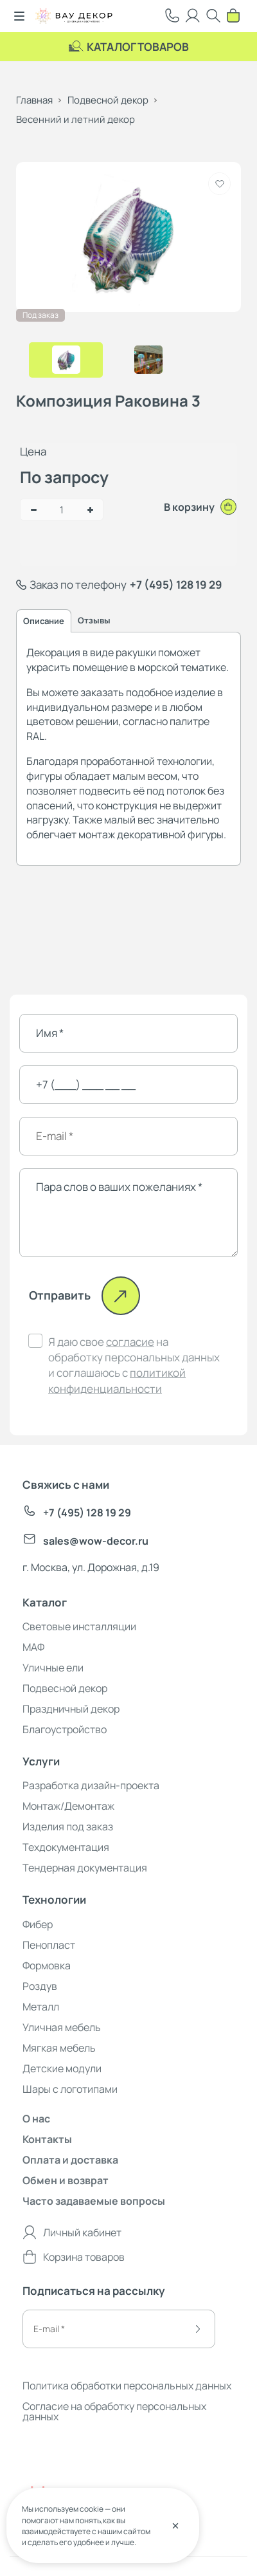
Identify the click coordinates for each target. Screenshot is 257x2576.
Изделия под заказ (67, 1826)
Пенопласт (48, 1945)
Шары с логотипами (70, 2089)
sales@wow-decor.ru (85, 1541)
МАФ (33, 1647)
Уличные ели (53, 1667)
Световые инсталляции (79, 1626)
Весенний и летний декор (75, 119)
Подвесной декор (107, 100)
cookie (91, 2508)
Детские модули (62, 2068)
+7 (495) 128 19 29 (176, 584)
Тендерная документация (84, 1868)
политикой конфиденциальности (117, 1380)
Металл (40, 2006)
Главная (34, 100)
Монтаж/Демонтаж (68, 1806)
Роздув (39, 1986)
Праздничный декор (71, 1709)
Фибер (37, 1924)
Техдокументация (65, 1847)
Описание (43, 621)
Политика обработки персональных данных (126, 2385)
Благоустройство (64, 1729)
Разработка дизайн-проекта (90, 1785)
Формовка (46, 1965)
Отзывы (94, 620)
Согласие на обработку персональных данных (114, 2411)
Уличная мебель (61, 2027)
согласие (130, 1341)
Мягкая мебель (59, 2048)
